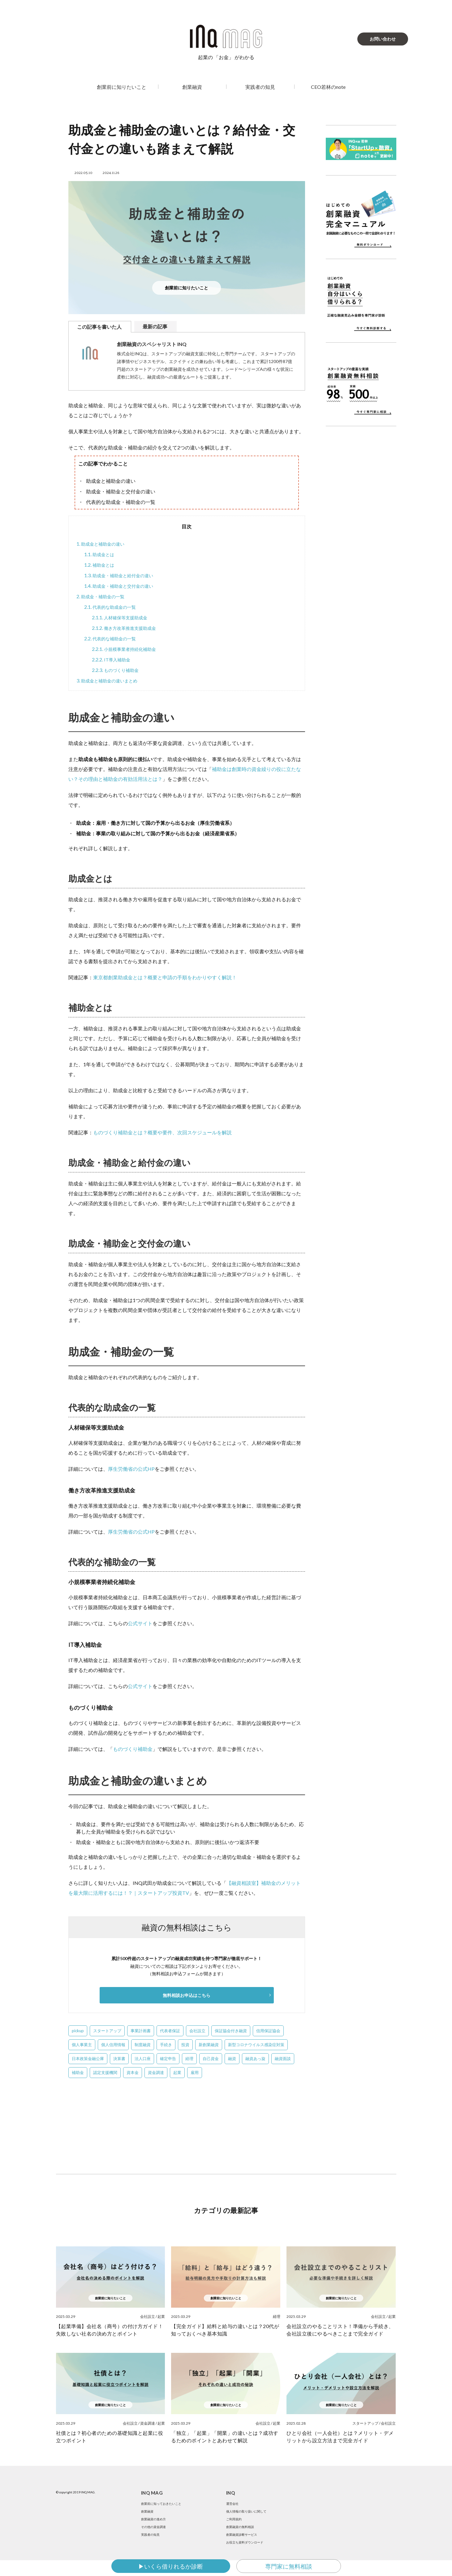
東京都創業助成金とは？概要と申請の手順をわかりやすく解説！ (165, 977)
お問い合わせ (383, 38)
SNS (438, 2540)
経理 (276, 2317)
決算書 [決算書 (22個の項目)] (119, 2059)
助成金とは (100, 554)
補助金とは (100, 565)
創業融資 (192, 87)
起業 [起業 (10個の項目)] (177, 2073)
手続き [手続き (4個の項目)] (166, 2045)
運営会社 (233, 2505)
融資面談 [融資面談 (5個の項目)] (283, 2059)
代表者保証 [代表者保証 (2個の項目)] (170, 2031)
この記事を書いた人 (99, 327)
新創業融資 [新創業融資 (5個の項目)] (209, 2045)
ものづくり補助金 (118, 670)
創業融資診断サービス (244, 2546)
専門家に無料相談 (288, 2566)
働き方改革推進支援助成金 (127, 628)
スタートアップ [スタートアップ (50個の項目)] (107, 2031)
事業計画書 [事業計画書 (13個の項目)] (141, 2031)
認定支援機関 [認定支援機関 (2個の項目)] (105, 2073)
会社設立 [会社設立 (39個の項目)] (197, 2031)
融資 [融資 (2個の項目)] (232, 2059)
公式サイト (140, 1623)
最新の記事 (155, 326)
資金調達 (147, 2424)
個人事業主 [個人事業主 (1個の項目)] (82, 2045)
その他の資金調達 (156, 2535)
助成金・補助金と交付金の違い (123, 586)
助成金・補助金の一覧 (103, 596)
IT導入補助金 (113, 659)
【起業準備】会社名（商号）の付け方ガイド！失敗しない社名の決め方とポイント (109, 2330)
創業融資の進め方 (156, 2525)
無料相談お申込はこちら (186, 1995)
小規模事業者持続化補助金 (127, 649)
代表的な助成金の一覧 (113, 607)
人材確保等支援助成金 (122, 617)
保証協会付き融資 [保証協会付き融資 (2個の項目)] (231, 2031)
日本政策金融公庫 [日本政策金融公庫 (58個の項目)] (88, 2059)
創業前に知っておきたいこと (165, 2505)
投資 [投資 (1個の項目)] (185, 2045)
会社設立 (147, 2317)
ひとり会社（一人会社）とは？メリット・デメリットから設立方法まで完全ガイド (340, 2437)
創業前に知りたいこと (121, 87)
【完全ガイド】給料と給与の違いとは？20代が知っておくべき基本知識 (225, 2330)
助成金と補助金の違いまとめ (110, 680)
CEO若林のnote (328, 87)
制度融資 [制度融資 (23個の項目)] (143, 2045)
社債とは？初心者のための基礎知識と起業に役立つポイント (109, 2437)
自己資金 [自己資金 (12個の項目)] (211, 2059)
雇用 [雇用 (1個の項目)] (195, 2073)
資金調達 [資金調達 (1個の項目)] (156, 2073)
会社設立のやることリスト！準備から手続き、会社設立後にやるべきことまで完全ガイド (340, 2330)
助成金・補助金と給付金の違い (123, 575)
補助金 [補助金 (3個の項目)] (78, 2073)
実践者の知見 (260, 87)
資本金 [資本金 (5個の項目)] (133, 2073)
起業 (161, 2317)
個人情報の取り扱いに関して (250, 2515)
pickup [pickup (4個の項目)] (78, 2031)
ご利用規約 (235, 2525)
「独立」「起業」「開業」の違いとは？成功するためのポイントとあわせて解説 (224, 2437)
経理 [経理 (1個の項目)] (189, 2059)
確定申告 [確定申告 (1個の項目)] (168, 2059)
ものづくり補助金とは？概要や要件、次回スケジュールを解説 (162, 1132)
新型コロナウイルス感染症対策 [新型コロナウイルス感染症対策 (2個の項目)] (256, 2045)
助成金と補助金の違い (103, 544)
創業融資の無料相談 (243, 2535)
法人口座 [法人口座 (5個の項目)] (143, 2059)
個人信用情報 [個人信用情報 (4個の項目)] (113, 2045)
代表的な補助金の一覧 (113, 638)
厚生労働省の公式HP (131, 1469)
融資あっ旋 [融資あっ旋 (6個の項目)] (255, 2059)
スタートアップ (365, 2424)
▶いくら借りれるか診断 (170, 2566)
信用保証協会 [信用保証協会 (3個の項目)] (268, 2031)
